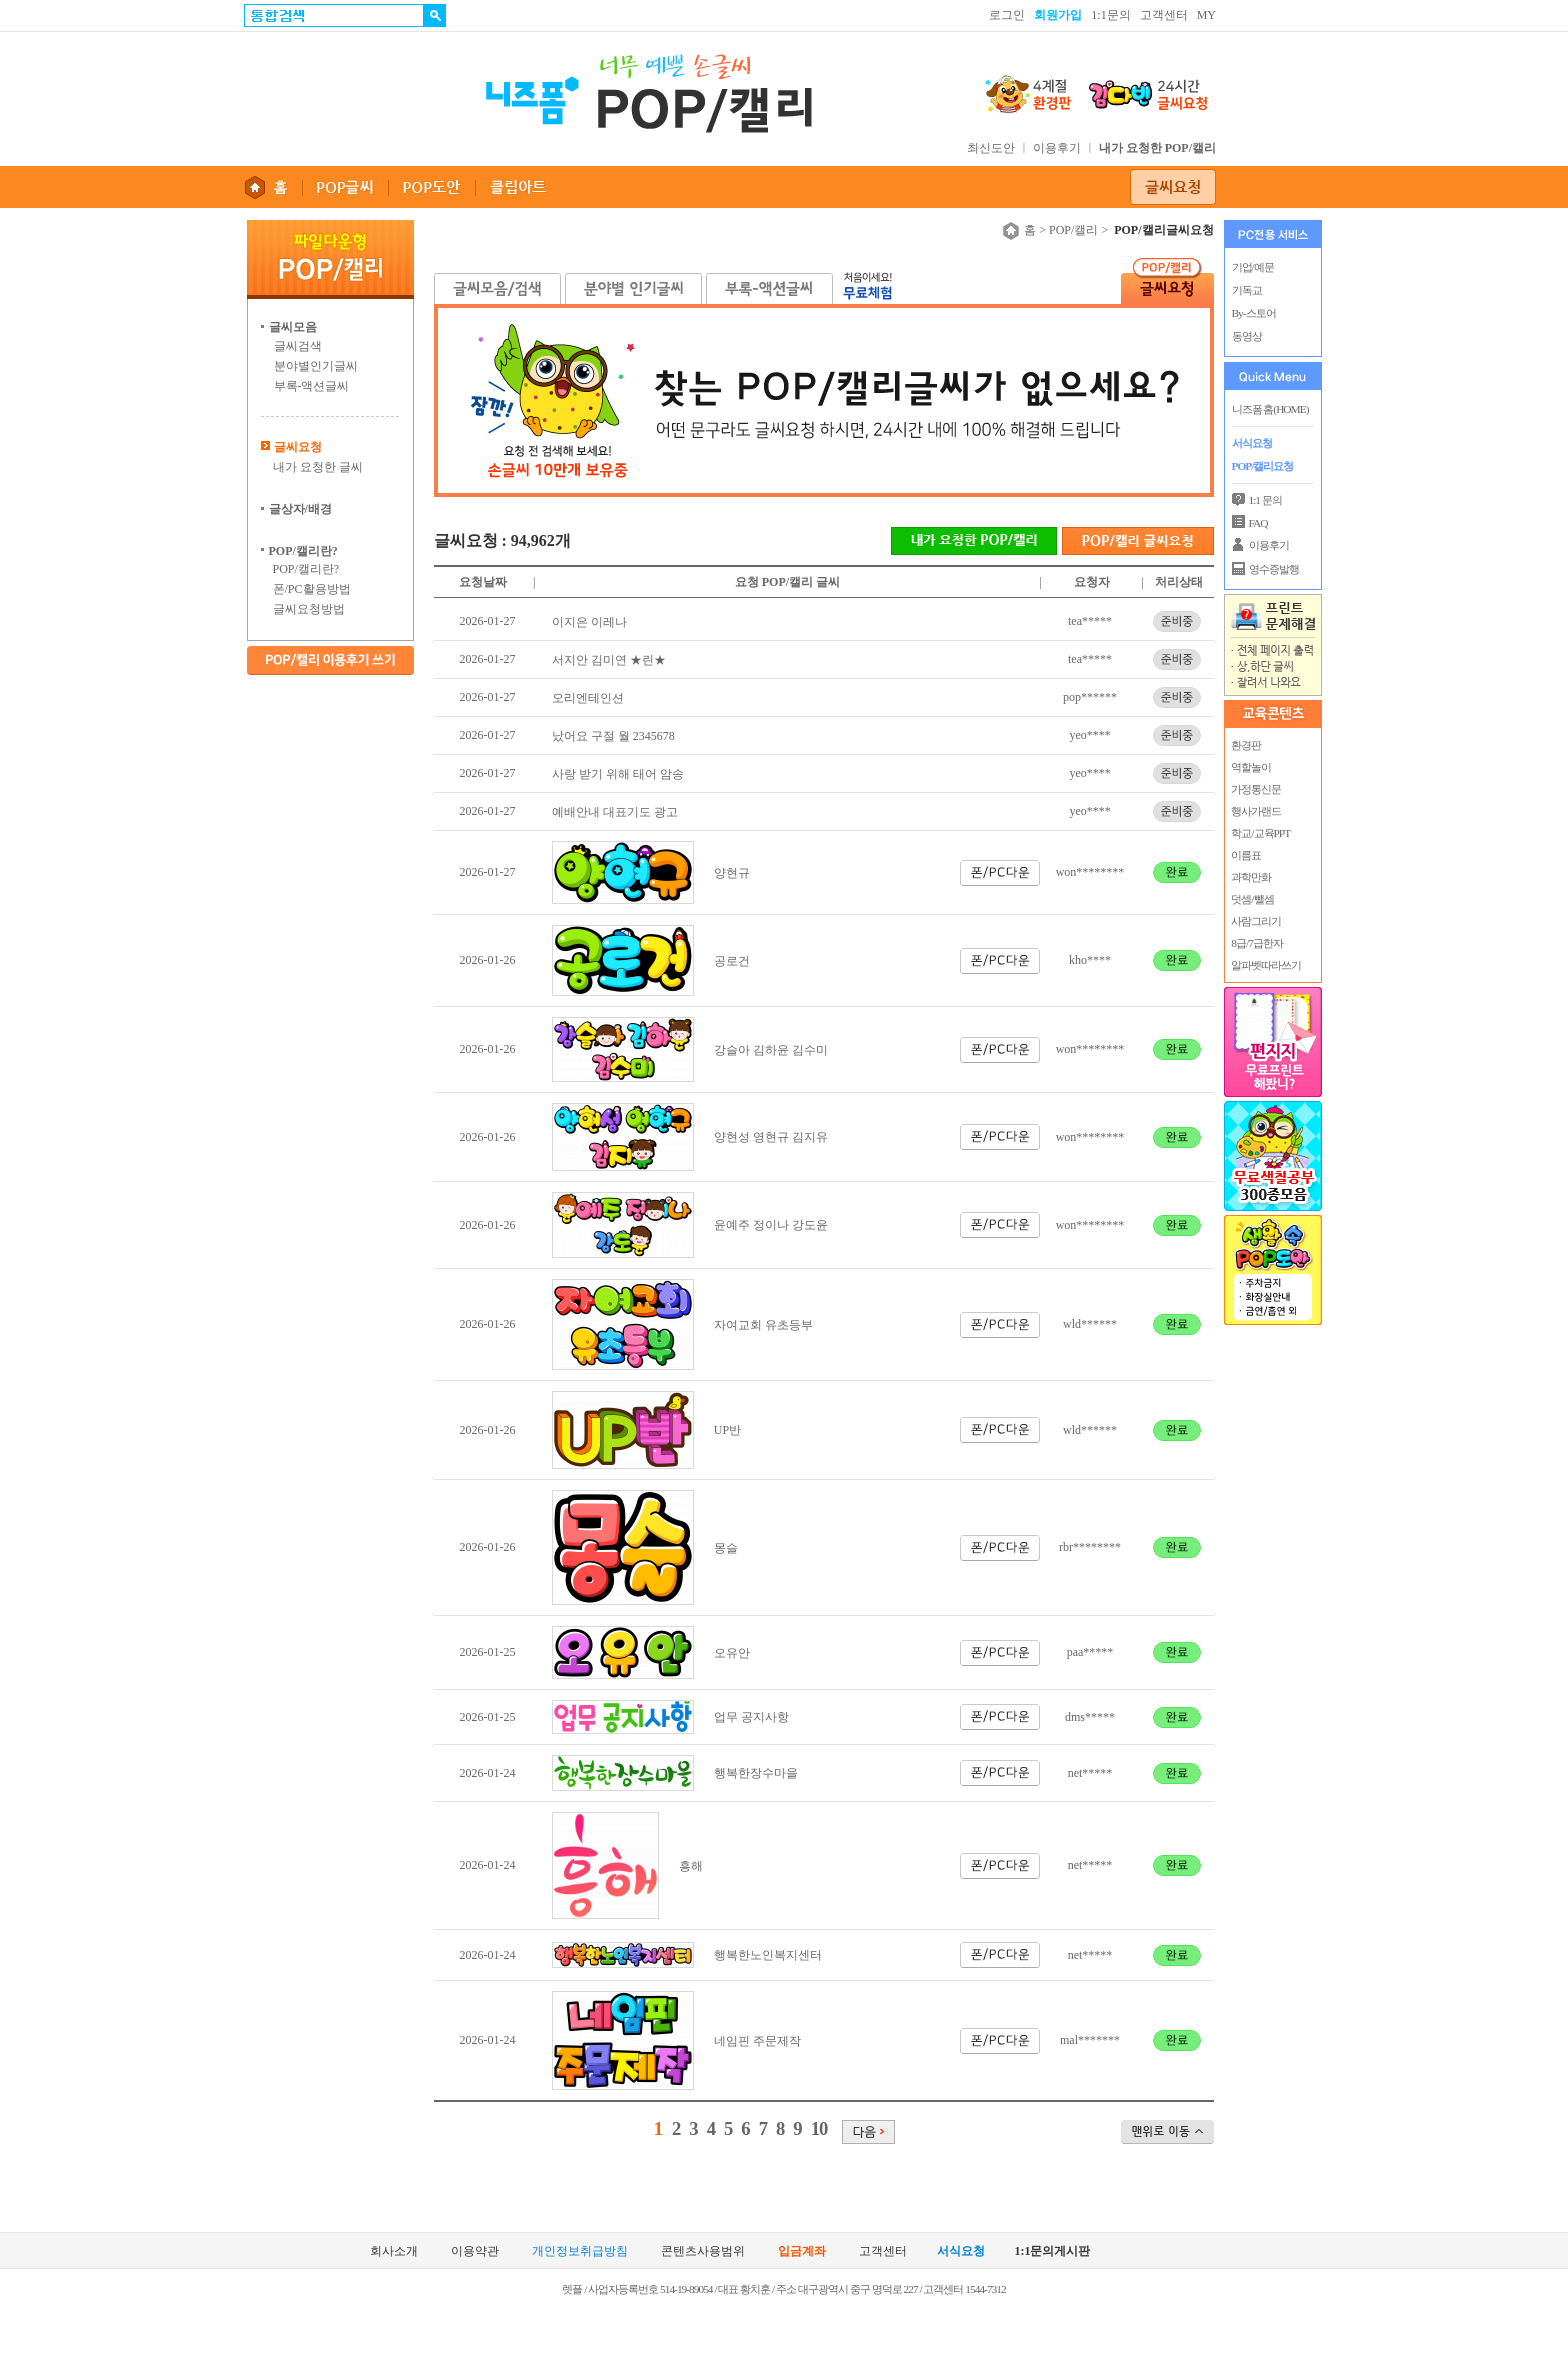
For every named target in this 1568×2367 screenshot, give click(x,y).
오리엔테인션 (588, 698)
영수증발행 (1274, 569)
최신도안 (991, 148)
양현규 (732, 873)
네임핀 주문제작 (757, 2041)
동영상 (1247, 336)
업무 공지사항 (751, 1717)
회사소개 (394, 2251)
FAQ (1258, 523)
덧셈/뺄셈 (1252, 899)
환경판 (1246, 745)
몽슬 (726, 1548)
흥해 (691, 1866)
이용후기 (1057, 148)
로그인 (1007, 15)
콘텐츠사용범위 (703, 2251)
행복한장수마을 (756, 1773)
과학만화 (1251, 877)
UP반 (727, 1430)
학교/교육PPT (1260, 833)
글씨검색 (298, 346)
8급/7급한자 (1256, 943)
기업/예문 (1253, 267)
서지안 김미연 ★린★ (609, 660)
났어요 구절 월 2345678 (613, 736)
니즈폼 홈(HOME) (1270, 409)
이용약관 (475, 2251)
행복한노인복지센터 (768, 1955)
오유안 (732, 1653)
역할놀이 (1251, 767)
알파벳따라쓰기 (1266, 965)
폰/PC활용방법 (312, 589)
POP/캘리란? (306, 569)
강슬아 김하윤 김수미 (771, 1050)
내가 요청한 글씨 (318, 467)
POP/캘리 (1073, 230)
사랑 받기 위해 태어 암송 (618, 774)
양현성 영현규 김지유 (771, 1137)
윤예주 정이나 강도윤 (771, 1225)
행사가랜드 (1256, 811)
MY (1206, 15)
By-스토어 (1254, 313)
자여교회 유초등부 (763, 1325)
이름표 (1246, 855)
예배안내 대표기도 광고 (615, 812)
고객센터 (1164, 15)
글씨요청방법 (309, 609)
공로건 (732, 961)
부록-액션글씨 (312, 386)
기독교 (1247, 290)
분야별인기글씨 (316, 366)
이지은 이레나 (589, 622)
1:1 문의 (1265, 500)
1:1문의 (1110, 15)
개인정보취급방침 (580, 2251)
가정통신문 (1256, 789)
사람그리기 (1256, 921)
